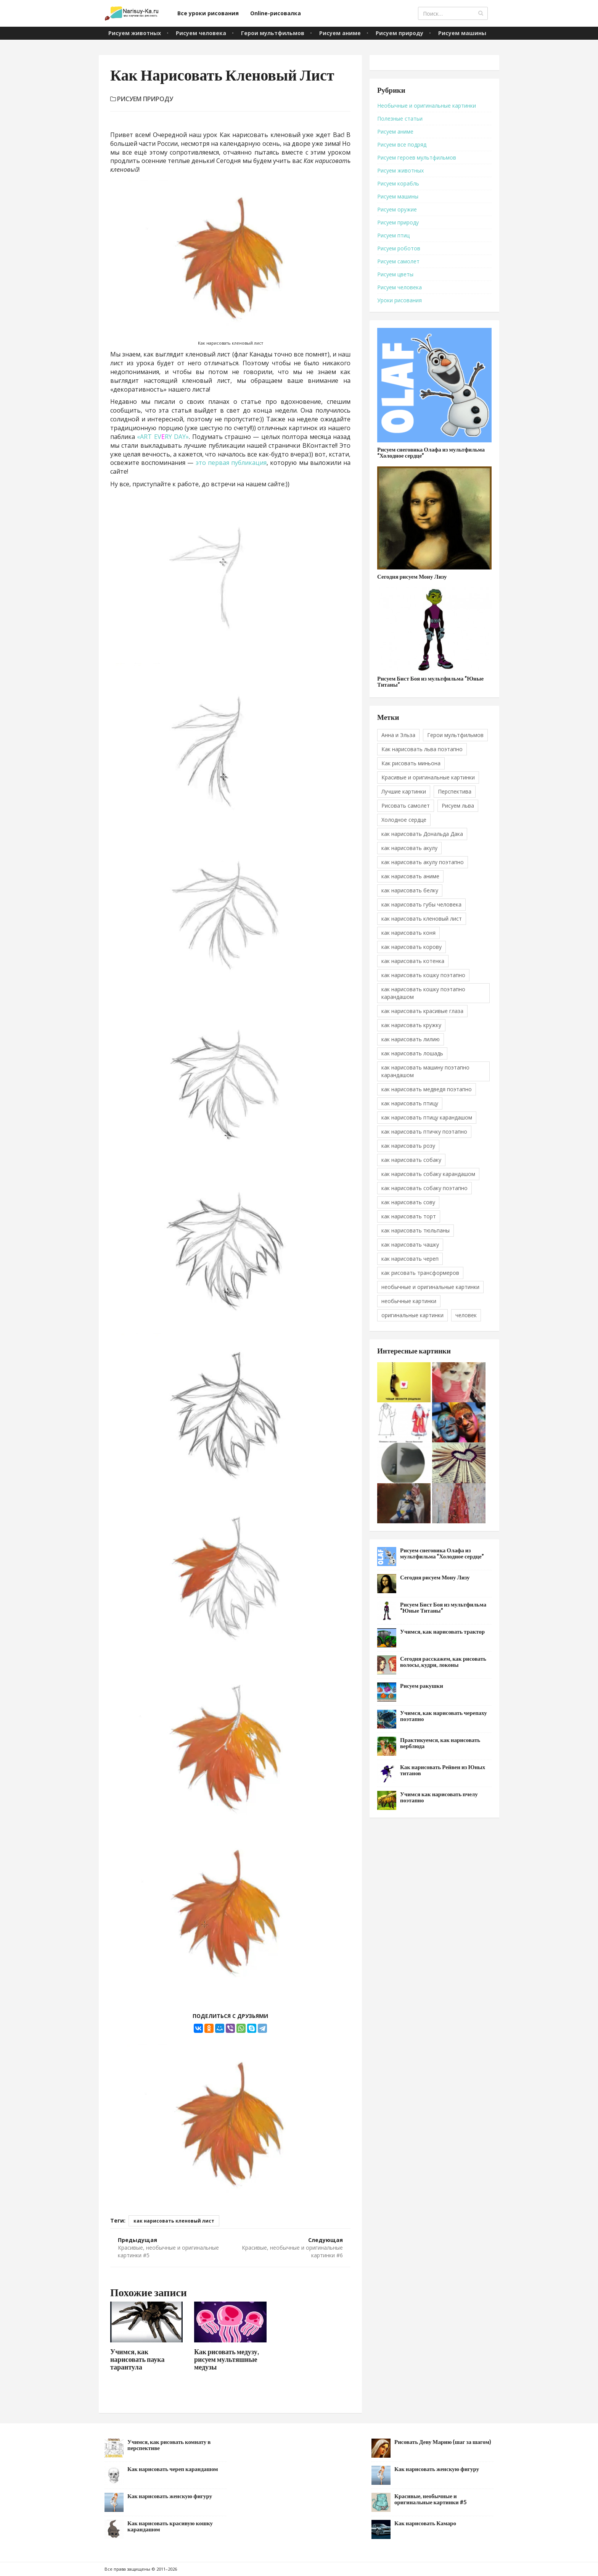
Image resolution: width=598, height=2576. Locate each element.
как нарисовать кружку (411, 1025)
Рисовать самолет (405, 805)
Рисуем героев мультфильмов (416, 157)
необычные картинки (408, 1301)
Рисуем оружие (397, 209)
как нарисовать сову (408, 1202)
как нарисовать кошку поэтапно (423, 975)
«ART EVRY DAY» (163, 436)
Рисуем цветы (395, 274)
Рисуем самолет (398, 261)
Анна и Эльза (398, 735)
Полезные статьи (400, 118)
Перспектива (454, 791)
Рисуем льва (458, 805)
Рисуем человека (201, 33)
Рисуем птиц (393, 235)
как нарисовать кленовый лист (173, 2221)
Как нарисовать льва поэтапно (422, 749)
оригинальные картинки (412, 1315)
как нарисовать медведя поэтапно (426, 1089)
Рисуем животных (134, 33)
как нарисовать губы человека (421, 904)
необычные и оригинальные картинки (430, 1286)
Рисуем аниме (340, 33)
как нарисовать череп (410, 1258)
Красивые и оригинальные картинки (428, 777)
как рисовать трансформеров (420, 1272)
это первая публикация (231, 462)
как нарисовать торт (408, 1216)
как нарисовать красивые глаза (422, 1011)
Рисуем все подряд (401, 144)
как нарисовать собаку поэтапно (424, 1188)
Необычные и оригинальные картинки (426, 105)
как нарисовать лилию (410, 1039)
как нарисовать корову (411, 946)
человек (466, 1315)
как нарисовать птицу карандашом (426, 1117)
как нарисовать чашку (410, 1244)
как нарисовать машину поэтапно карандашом (425, 1071)
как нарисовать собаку (411, 1159)
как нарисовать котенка (412, 961)
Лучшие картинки (403, 791)
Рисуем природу (399, 33)
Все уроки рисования (208, 13)
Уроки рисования (399, 300)
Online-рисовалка (275, 13)
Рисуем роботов (398, 248)
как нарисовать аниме (410, 876)
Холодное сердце (403, 819)
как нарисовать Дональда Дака (422, 833)
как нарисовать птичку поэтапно (424, 1131)
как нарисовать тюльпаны (415, 1230)
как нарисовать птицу (409, 1103)
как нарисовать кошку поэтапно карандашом (423, 993)
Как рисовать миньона (410, 763)
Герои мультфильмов (272, 33)
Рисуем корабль (398, 183)
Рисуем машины (462, 33)
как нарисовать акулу (409, 848)
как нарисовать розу (408, 1145)
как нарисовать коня (408, 932)
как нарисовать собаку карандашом (428, 1174)
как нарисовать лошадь (412, 1053)
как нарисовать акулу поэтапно (422, 862)
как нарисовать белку (409, 890)
